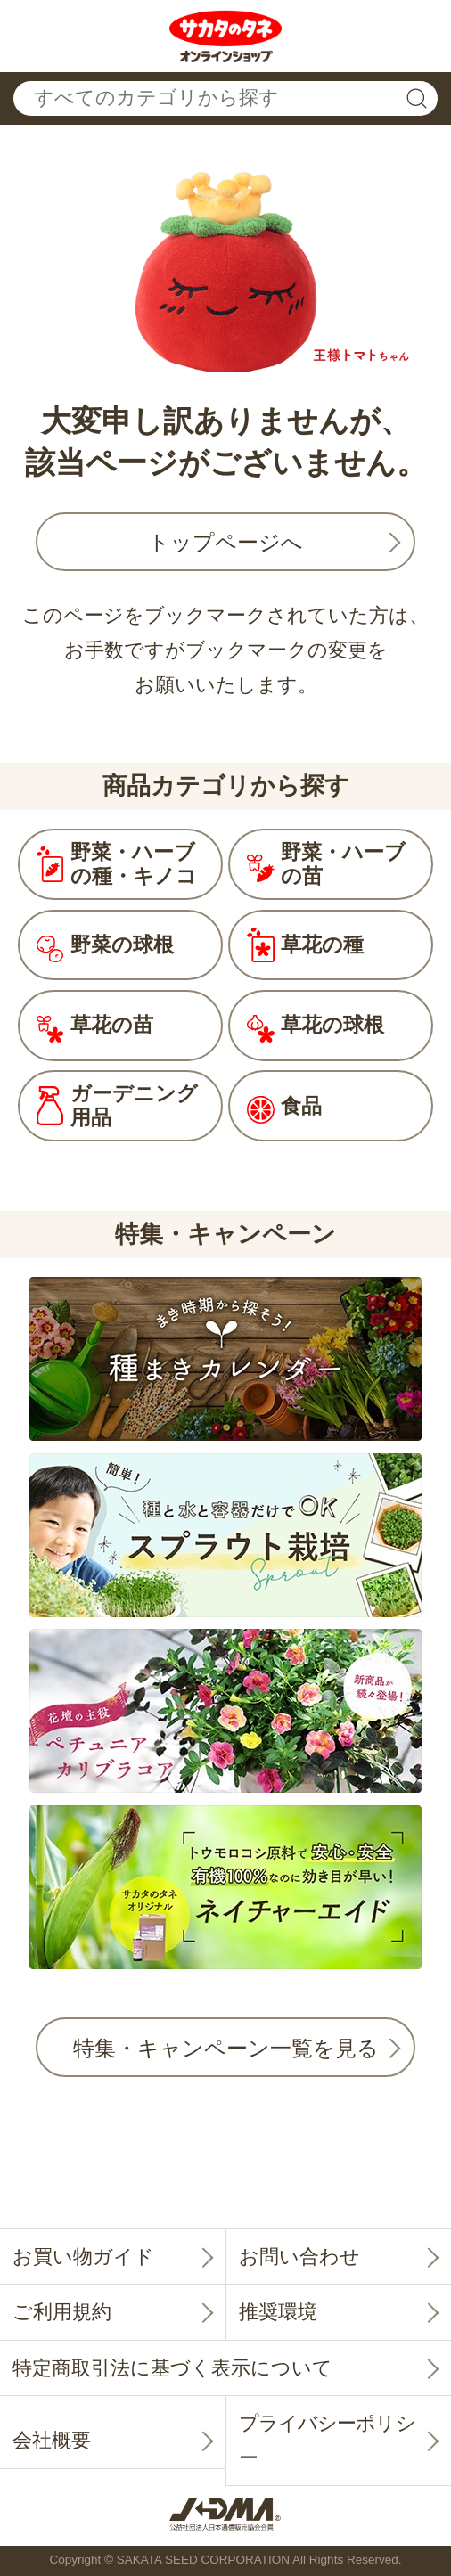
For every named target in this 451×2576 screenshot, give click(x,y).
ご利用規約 (61, 2312)
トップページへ (225, 542)
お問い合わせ (299, 2256)
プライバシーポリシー (327, 2440)
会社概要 (51, 2440)
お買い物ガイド (83, 2256)
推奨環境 (278, 2312)
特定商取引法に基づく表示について (172, 2368)
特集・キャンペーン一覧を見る (226, 2048)
